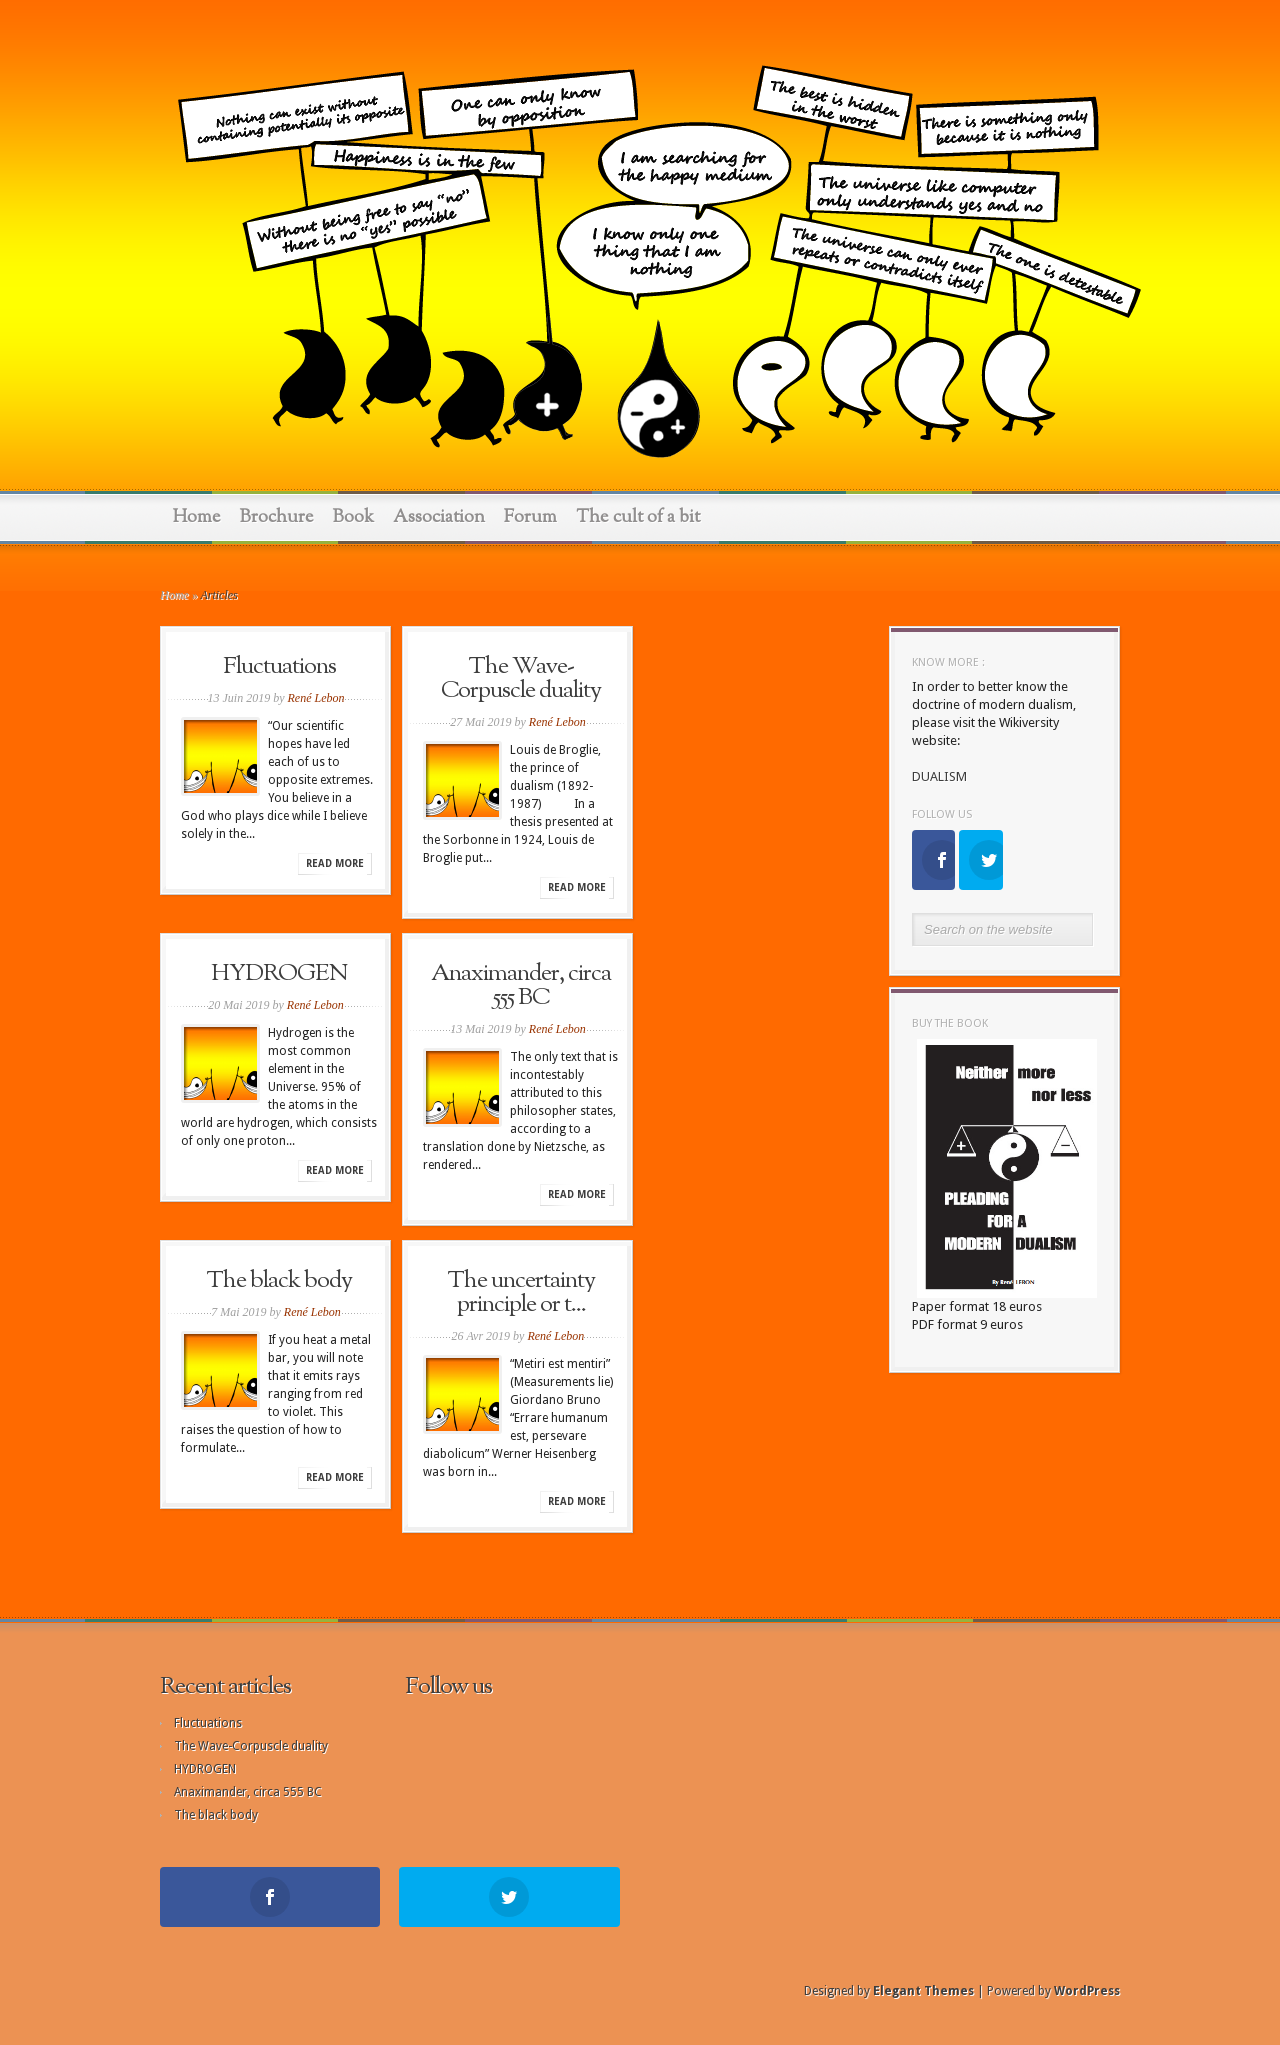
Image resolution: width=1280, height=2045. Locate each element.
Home (197, 517)
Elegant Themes (923, 1991)
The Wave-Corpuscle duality (521, 679)
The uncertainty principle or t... (521, 1293)
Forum (530, 517)
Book (353, 517)
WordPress (1087, 1991)
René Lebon (316, 698)
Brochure (277, 517)
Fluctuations (279, 667)
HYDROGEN (279, 974)
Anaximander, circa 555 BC (521, 986)
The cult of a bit (638, 517)
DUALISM (939, 776)
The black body (279, 1281)
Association (439, 517)
